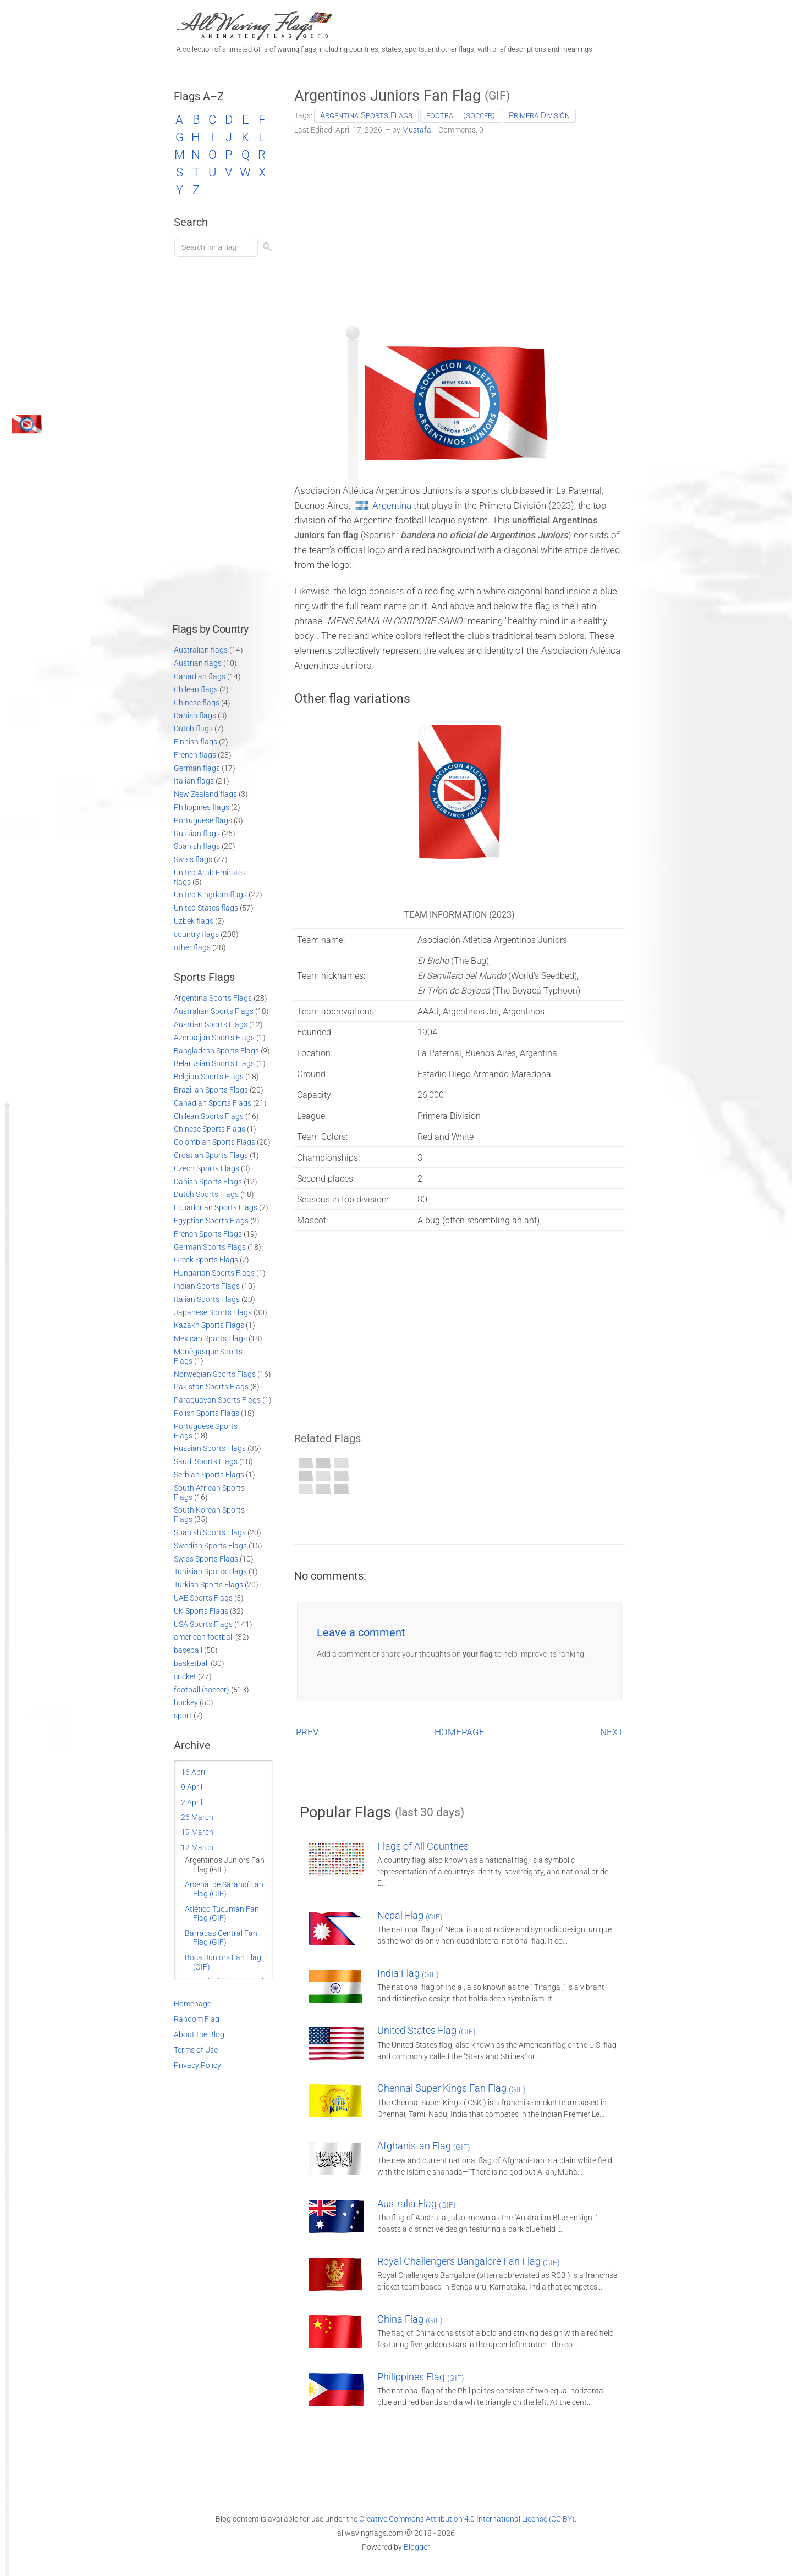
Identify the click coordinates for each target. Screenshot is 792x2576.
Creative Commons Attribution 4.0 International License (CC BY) (467, 2518)
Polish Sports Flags (206, 1413)
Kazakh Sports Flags (209, 1325)
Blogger (417, 2546)
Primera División (539, 115)
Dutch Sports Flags (206, 1194)
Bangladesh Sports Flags (216, 1050)
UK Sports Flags (201, 1611)
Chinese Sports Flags (209, 1128)
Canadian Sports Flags (212, 1103)
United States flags (206, 907)
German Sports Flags (210, 1247)
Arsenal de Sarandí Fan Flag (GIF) (224, 1889)
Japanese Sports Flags (213, 1312)
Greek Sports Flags (206, 1259)
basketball (191, 1663)
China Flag (410, 2319)
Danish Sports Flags (208, 1181)
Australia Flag (416, 2203)
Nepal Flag (410, 1915)
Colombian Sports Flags (214, 1142)
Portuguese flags (203, 820)
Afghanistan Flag (423, 2146)
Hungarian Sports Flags (214, 1272)
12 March (197, 1847)
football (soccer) (460, 115)
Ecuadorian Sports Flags (215, 1207)
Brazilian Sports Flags (211, 1089)
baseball (188, 1650)
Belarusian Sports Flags (214, 1063)
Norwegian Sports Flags (215, 1374)
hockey (186, 1702)
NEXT (611, 1731)
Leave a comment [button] (361, 1632)
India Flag (408, 1973)
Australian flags (201, 650)
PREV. (308, 1731)
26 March (197, 1817)
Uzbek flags (193, 921)
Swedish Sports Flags (210, 1545)
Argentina (391, 505)
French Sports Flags (208, 1233)
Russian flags (197, 833)
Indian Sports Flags (207, 1286)
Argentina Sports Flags (366, 115)
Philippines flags (201, 807)
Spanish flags (197, 846)
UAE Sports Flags (203, 1597)
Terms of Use (196, 2049)
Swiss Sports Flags (206, 1558)
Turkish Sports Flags (208, 1584)
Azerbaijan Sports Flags (214, 1037)
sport (183, 1715)
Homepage (192, 2003)
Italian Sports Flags (207, 1299)
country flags (196, 934)
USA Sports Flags (203, 1624)
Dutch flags (193, 728)
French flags (195, 755)
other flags (192, 947)
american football (204, 1636)
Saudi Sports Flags (206, 1461)
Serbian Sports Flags (209, 1474)
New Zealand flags (205, 794)
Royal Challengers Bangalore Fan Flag (468, 2261)
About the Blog (199, 2034)
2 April (191, 1802)
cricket (185, 1676)
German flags (197, 768)
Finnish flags (195, 741)
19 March (197, 1832)
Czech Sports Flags (206, 1168)
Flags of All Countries (423, 1846)
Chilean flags (196, 689)
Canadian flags (200, 676)
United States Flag (426, 2030)
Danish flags (195, 715)
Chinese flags (196, 702)
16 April (194, 1772)
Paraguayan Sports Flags (217, 1399)
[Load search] (218, 247)
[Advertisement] (459, 227)
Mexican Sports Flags (210, 1338)
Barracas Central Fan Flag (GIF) (221, 1938)
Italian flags (194, 780)
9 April (191, 1787)
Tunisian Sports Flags (210, 1571)
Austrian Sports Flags (211, 1024)
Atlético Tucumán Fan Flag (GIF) (222, 1914)
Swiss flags (193, 859)
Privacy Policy (197, 2065)
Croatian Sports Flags (211, 1155)
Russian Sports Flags (210, 1448)
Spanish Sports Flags (210, 1532)
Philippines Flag (420, 2376)
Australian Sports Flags (214, 1011)
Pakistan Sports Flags (211, 1386)
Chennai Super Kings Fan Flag (451, 2088)
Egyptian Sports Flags (211, 1220)
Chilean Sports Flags (209, 1116)
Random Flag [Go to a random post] (196, 2019)
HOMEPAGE (460, 1731)
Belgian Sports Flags (209, 1076)
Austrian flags (198, 663)
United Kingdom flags (210, 894)
